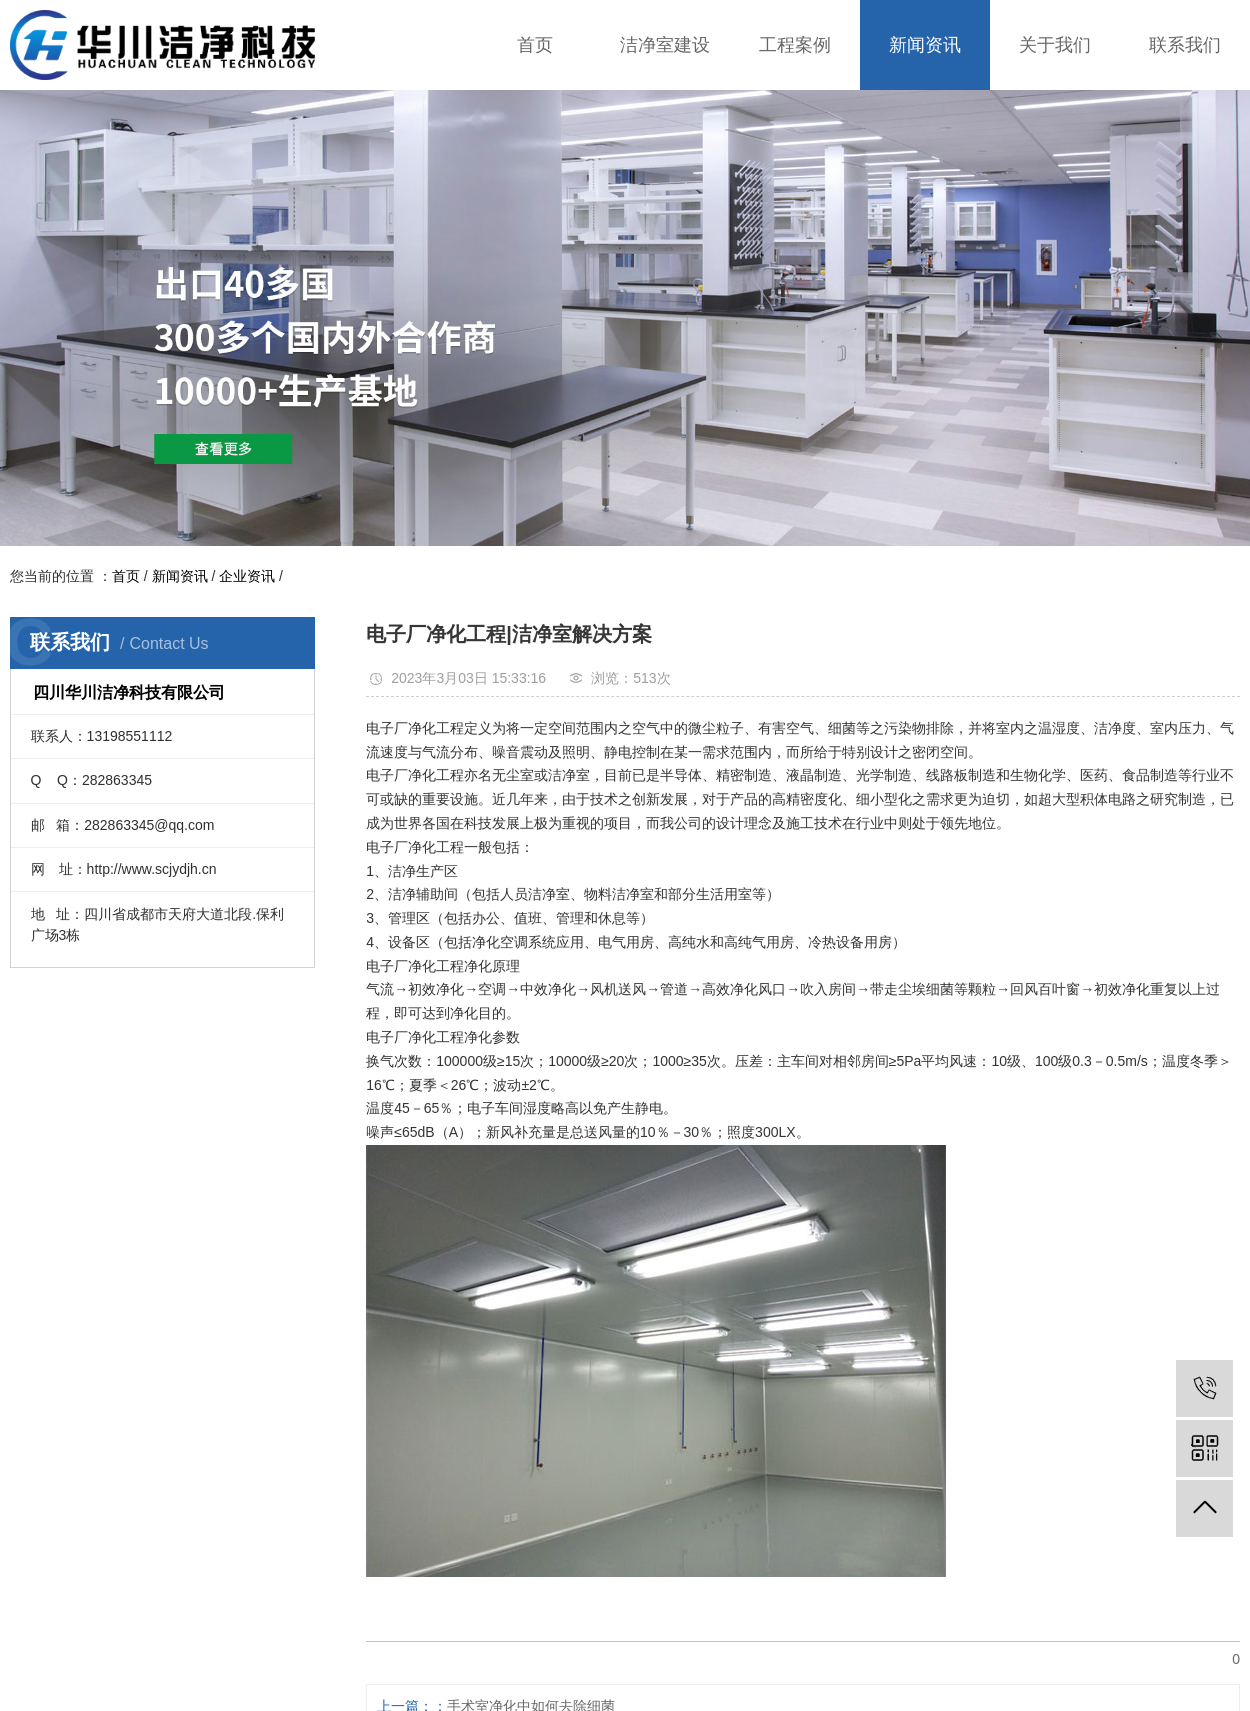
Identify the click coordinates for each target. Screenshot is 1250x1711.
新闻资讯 (925, 45)
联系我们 (1185, 45)
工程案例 (795, 45)
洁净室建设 (665, 45)
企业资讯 (247, 576)
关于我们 (1055, 45)
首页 (535, 45)
